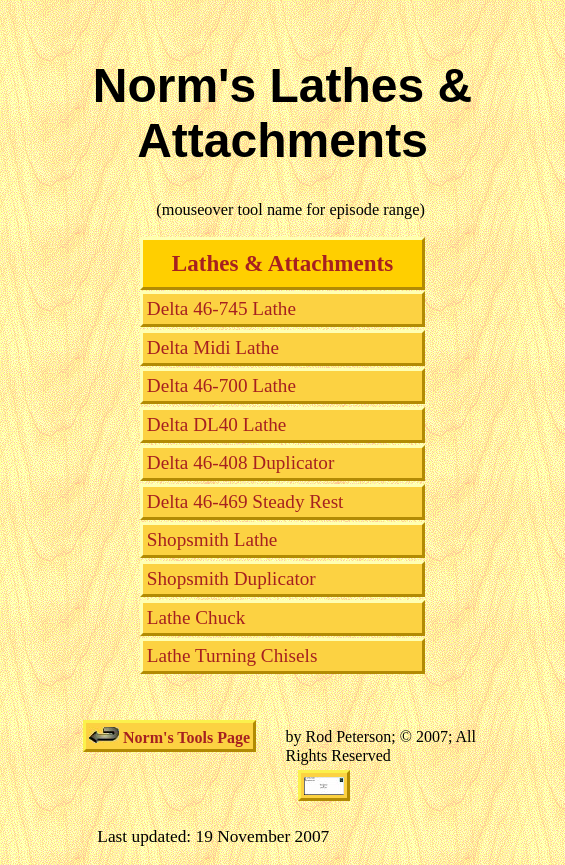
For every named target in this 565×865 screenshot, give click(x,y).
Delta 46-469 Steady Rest (245, 501)
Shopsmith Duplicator (231, 578)
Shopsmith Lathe (212, 539)
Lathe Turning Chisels (232, 655)
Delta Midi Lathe (213, 347)
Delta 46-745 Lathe (221, 308)
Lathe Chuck (196, 617)
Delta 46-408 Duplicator (241, 462)
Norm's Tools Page (169, 736)
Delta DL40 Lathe (217, 424)
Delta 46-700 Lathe (221, 385)
